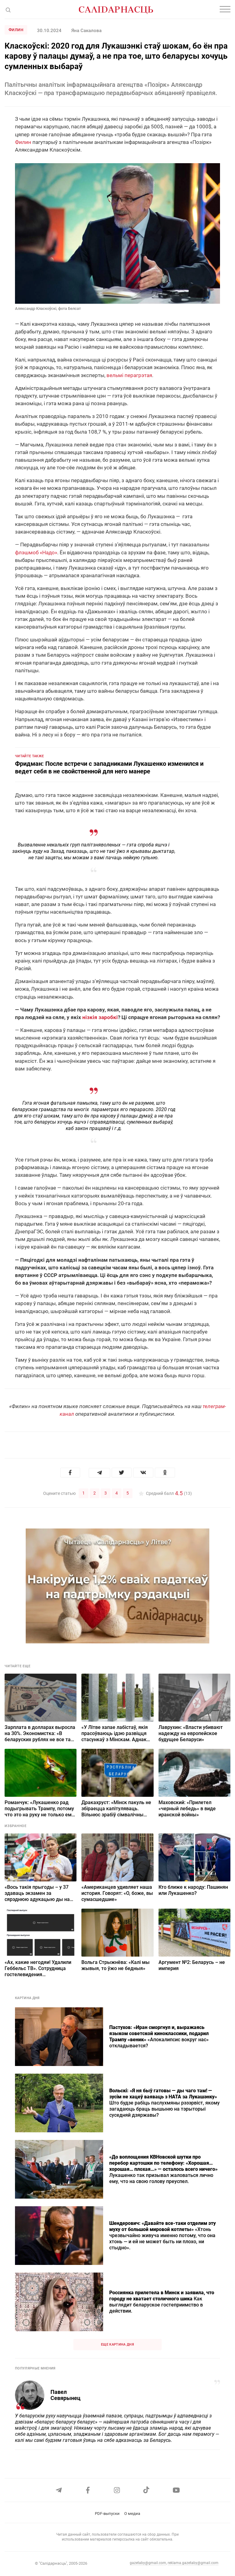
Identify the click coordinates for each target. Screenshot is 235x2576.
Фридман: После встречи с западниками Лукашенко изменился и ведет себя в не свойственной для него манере (109, 767)
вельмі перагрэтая (129, 375)
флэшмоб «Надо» (36, 552)
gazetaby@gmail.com (148, 2563)
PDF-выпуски (107, 2513)
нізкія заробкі (100, 1017)
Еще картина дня (117, 2344)
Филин (16, 30)
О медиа (132, 2513)
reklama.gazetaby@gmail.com (193, 2563)
